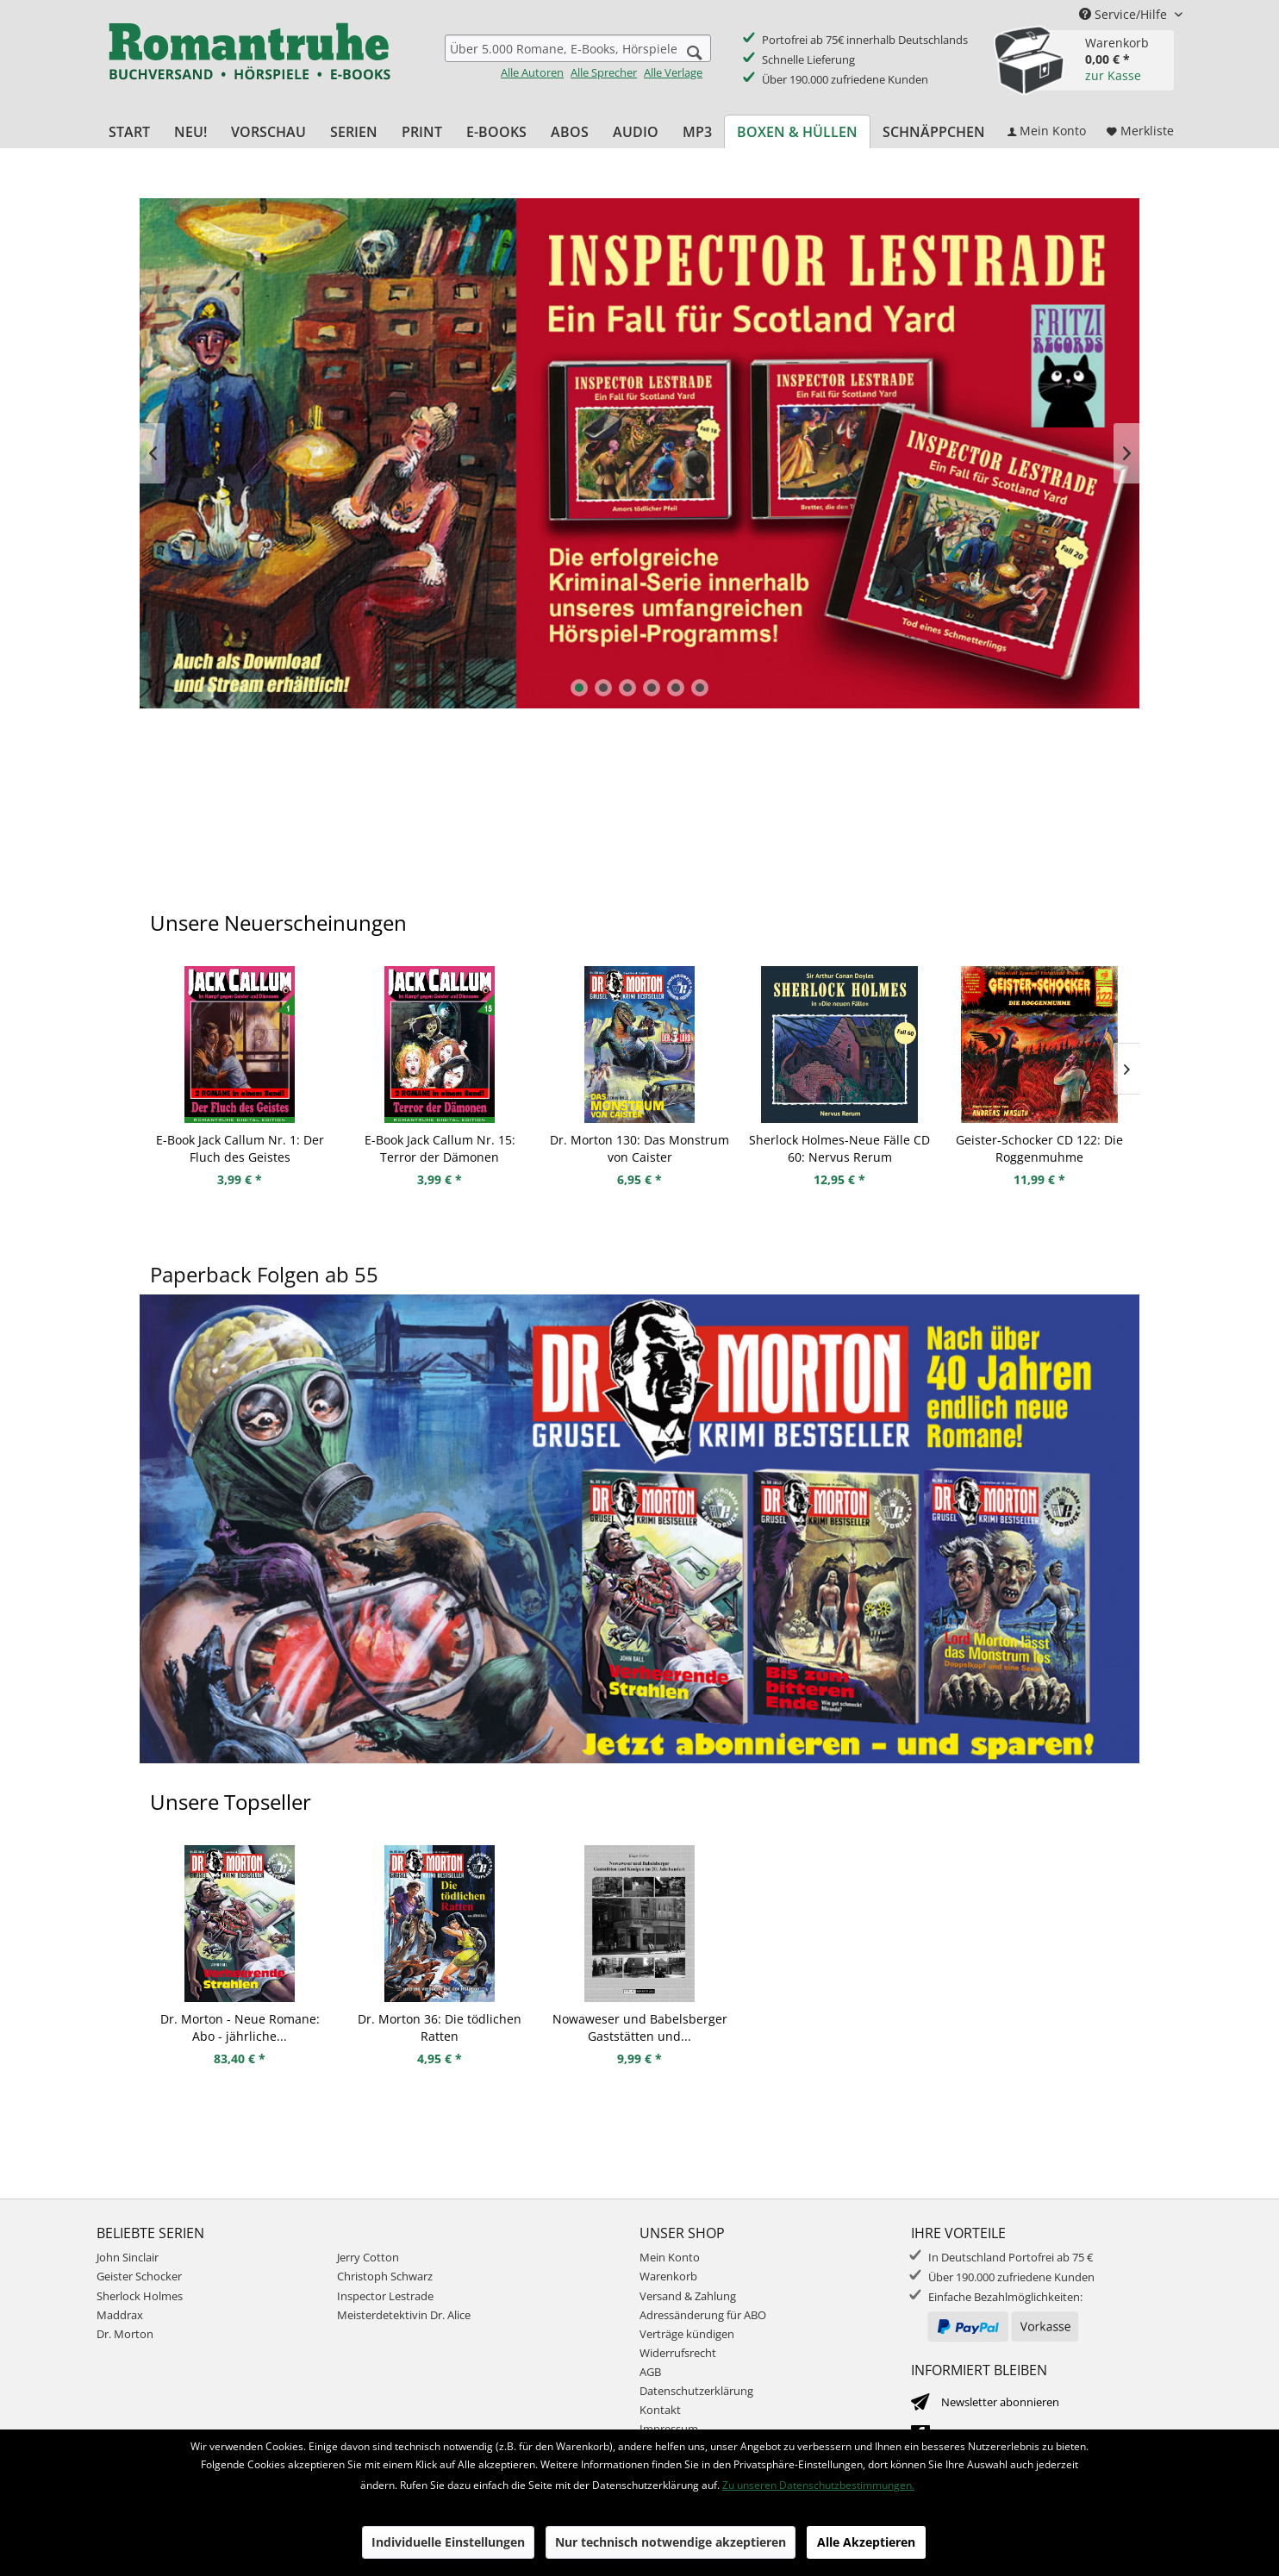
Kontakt (660, 2409)
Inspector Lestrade (639, 453)
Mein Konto (670, 2257)
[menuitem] (578, 57)
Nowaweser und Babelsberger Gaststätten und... (639, 2027)
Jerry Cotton (368, 2257)
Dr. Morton (125, 2334)
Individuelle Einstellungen (448, 2542)
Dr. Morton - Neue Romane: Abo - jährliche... (240, 2027)
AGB (650, 2372)
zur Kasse (1113, 75)
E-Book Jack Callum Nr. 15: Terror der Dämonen (440, 1148)
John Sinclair (128, 2257)
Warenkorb (668, 2276)
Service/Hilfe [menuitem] (1124, 14)
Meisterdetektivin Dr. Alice (404, 2315)
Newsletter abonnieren (1000, 2402)
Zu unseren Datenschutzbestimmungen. (818, 2485)
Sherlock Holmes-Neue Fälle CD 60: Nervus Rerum (839, 1148)
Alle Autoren (532, 72)
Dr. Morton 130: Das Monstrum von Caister (639, 1148)
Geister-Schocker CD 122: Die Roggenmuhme (1039, 1148)
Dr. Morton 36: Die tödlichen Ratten (439, 2027)
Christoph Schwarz (385, 2276)
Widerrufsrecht (678, 2353)
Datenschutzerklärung (696, 2390)
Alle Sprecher (604, 72)
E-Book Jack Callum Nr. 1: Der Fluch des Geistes (240, 1148)
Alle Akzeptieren (866, 2542)
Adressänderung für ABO (703, 2315)
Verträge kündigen (687, 2334)
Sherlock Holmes (140, 2296)
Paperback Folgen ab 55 (264, 1274)
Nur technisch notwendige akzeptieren (670, 2542)
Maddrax (120, 2315)
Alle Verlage (673, 72)
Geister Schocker (139, 2276)
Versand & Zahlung (688, 2296)
